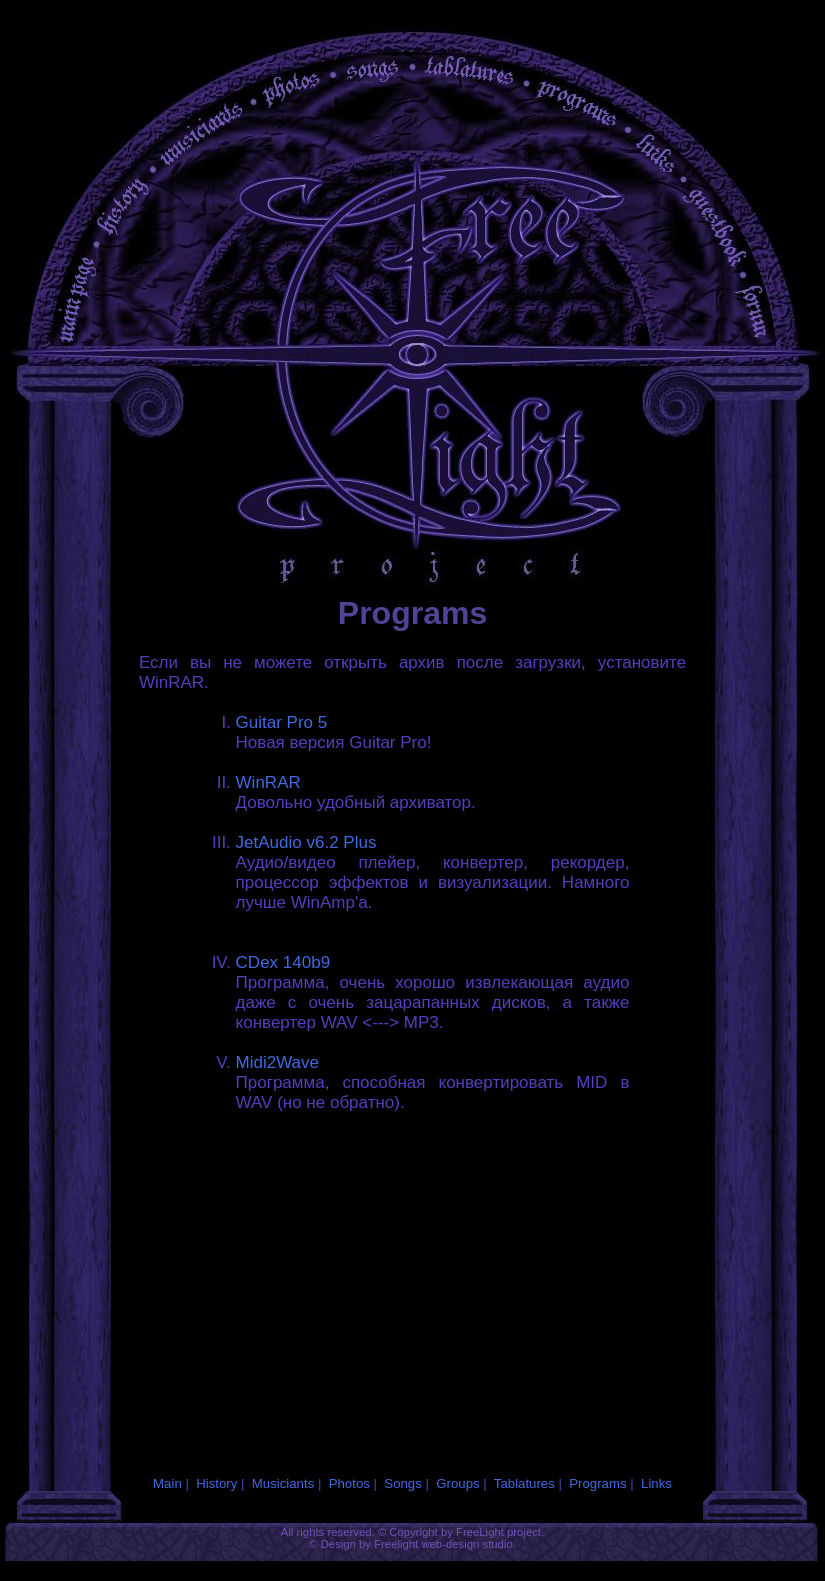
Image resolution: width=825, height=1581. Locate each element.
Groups (457, 1483)
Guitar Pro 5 (282, 722)
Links (656, 1483)
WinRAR (268, 782)
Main (167, 1483)
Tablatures (524, 1483)
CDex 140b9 (283, 962)
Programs (597, 1483)
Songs (402, 1483)
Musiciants (283, 1483)
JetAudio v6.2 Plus (306, 842)
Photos (349, 1483)
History (216, 1483)
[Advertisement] (288, 1269)
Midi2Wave (277, 1062)
